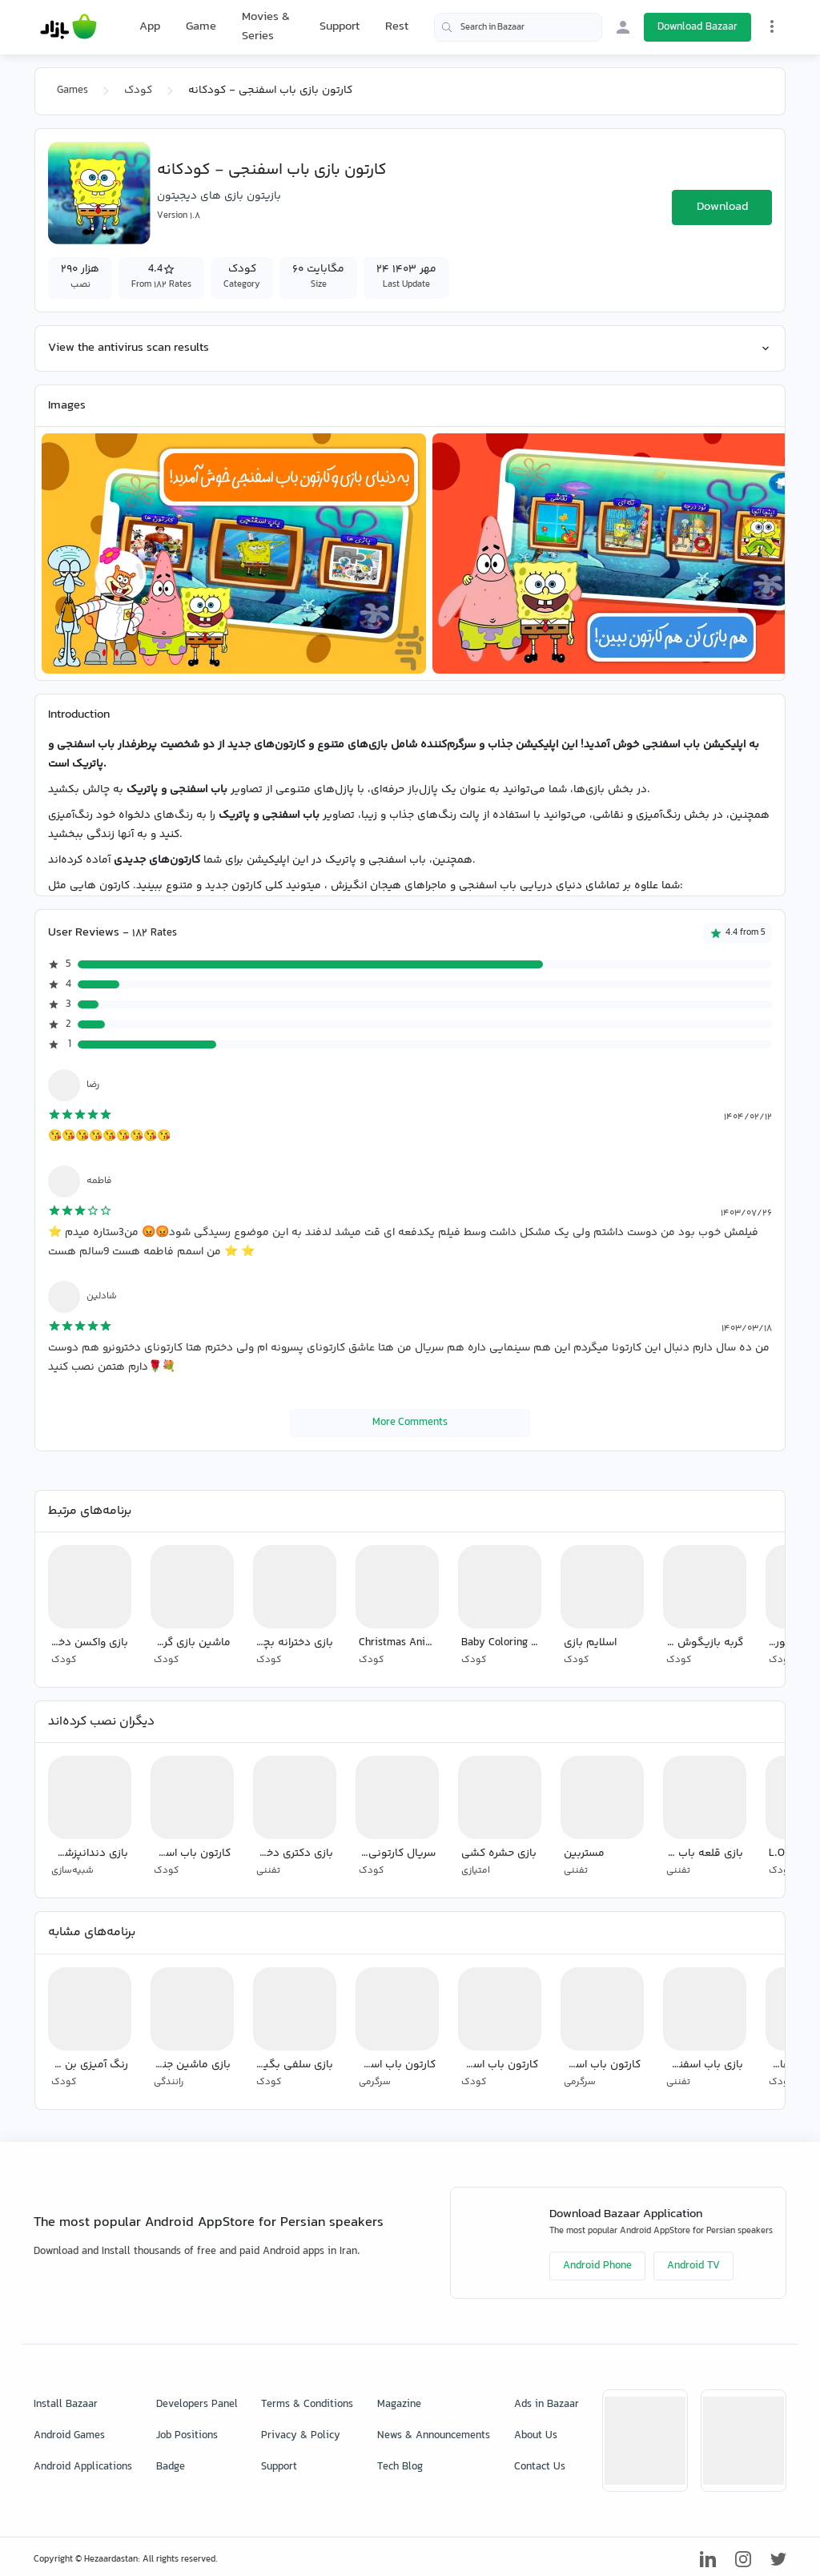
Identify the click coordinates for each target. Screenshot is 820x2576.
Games (72, 90)
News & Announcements (433, 2436)
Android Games (69, 2436)
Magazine (399, 2404)
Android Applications (83, 2467)
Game (201, 27)
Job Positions (187, 2436)
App (149, 27)
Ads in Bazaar (546, 2404)
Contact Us (539, 2467)
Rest (396, 27)
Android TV (693, 2266)
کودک (138, 90)
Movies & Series (266, 26)
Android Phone (597, 2266)
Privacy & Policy (300, 2436)
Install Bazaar (66, 2404)
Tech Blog (400, 2467)
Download (722, 207)
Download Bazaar (697, 27)
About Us (535, 2436)
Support (340, 27)
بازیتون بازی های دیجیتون (219, 196)
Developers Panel (197, 2404)
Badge (170, 2467)
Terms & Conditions (307, 2404)
